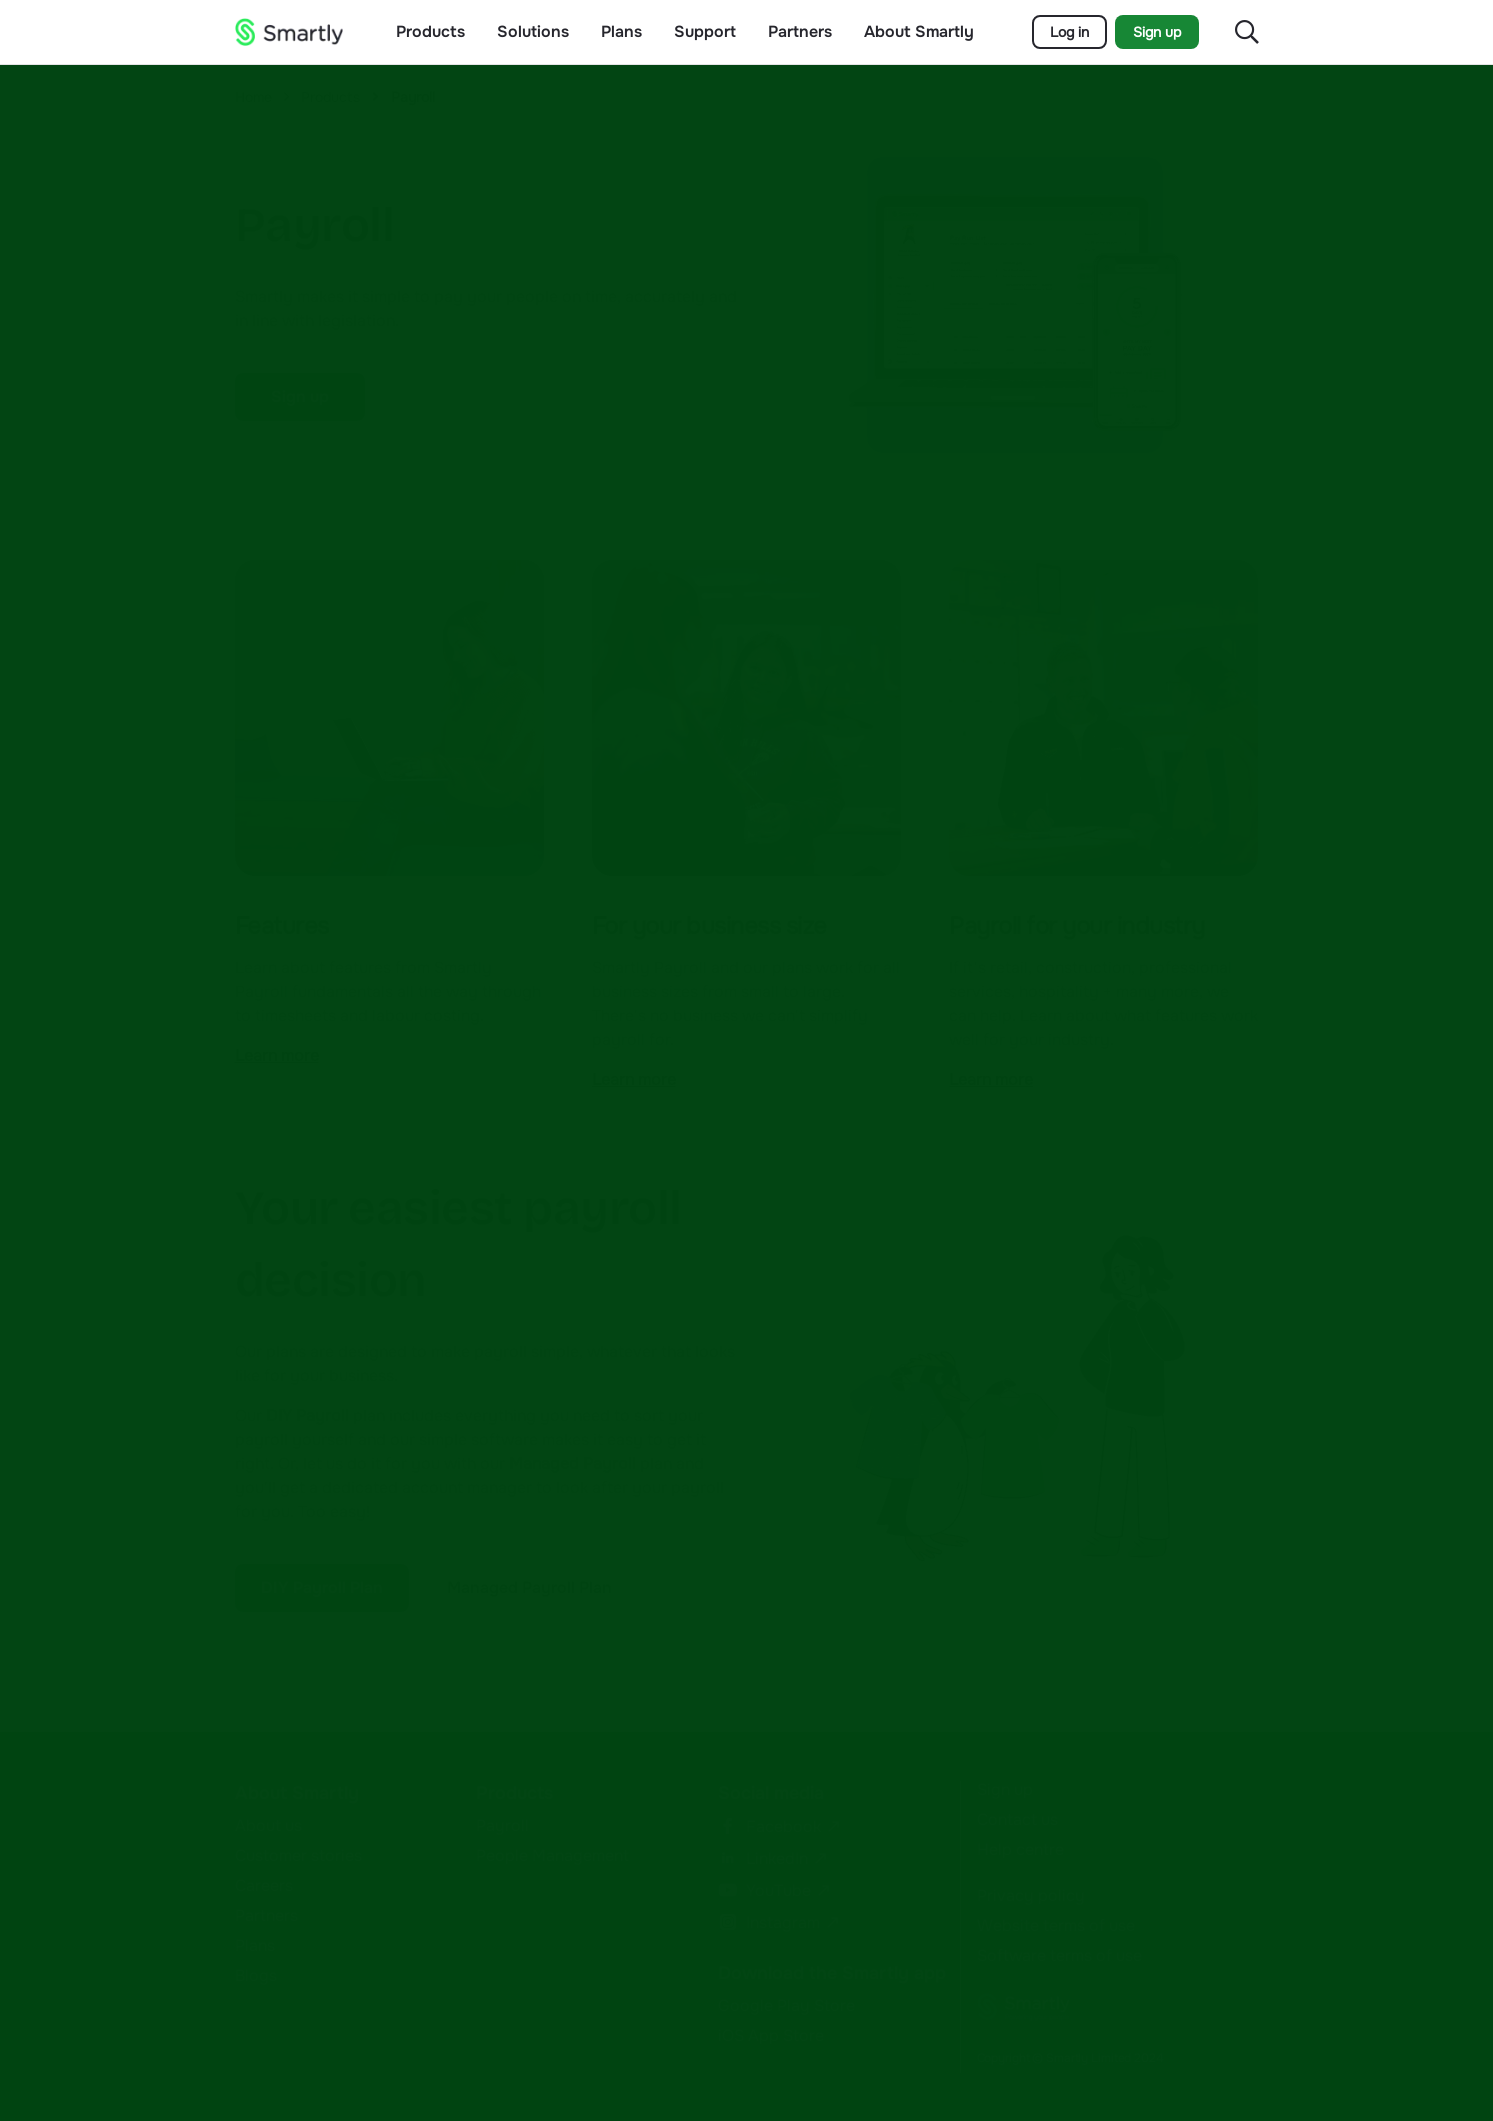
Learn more (277, 1055)
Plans (621, 32)
